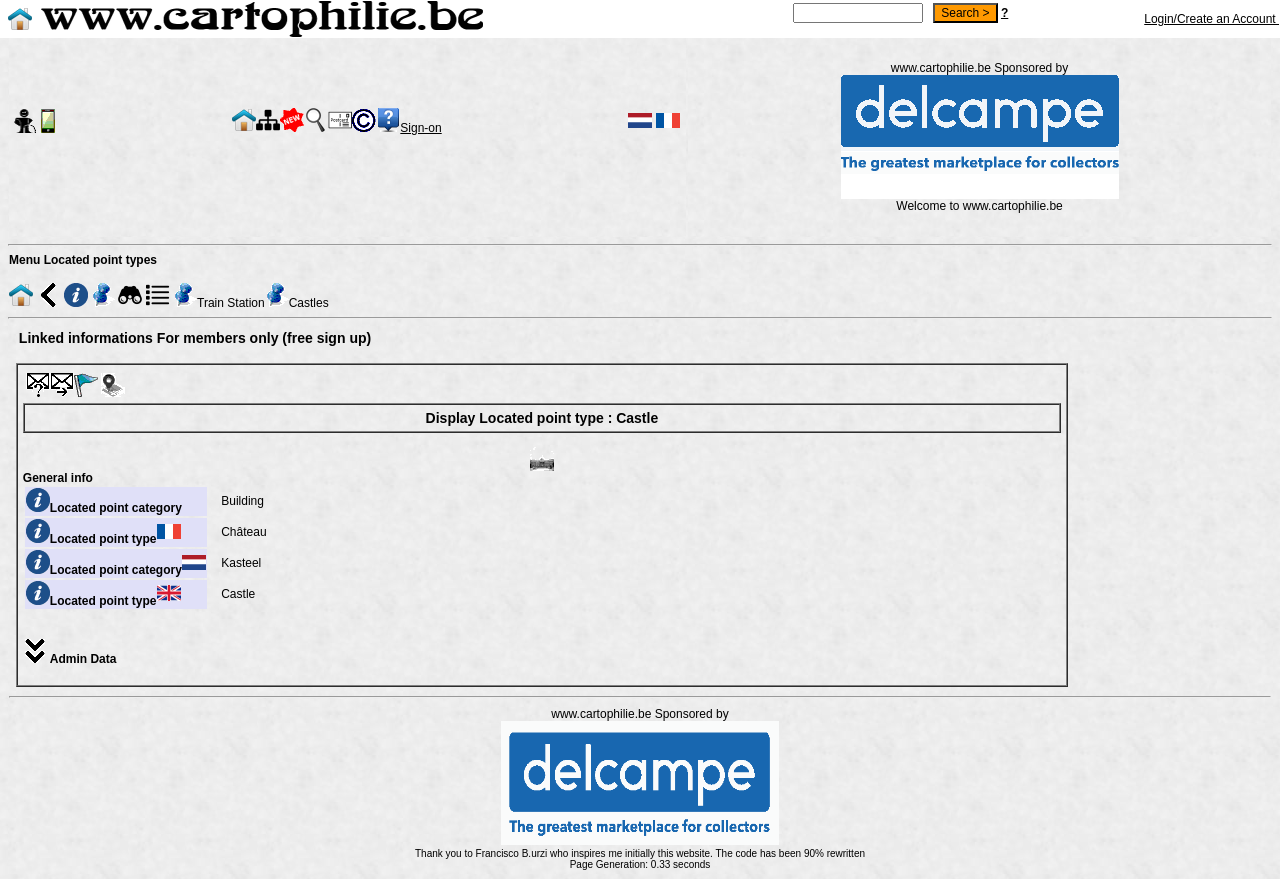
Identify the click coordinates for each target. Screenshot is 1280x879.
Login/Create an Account (1211, 19)
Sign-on (420, 128)
